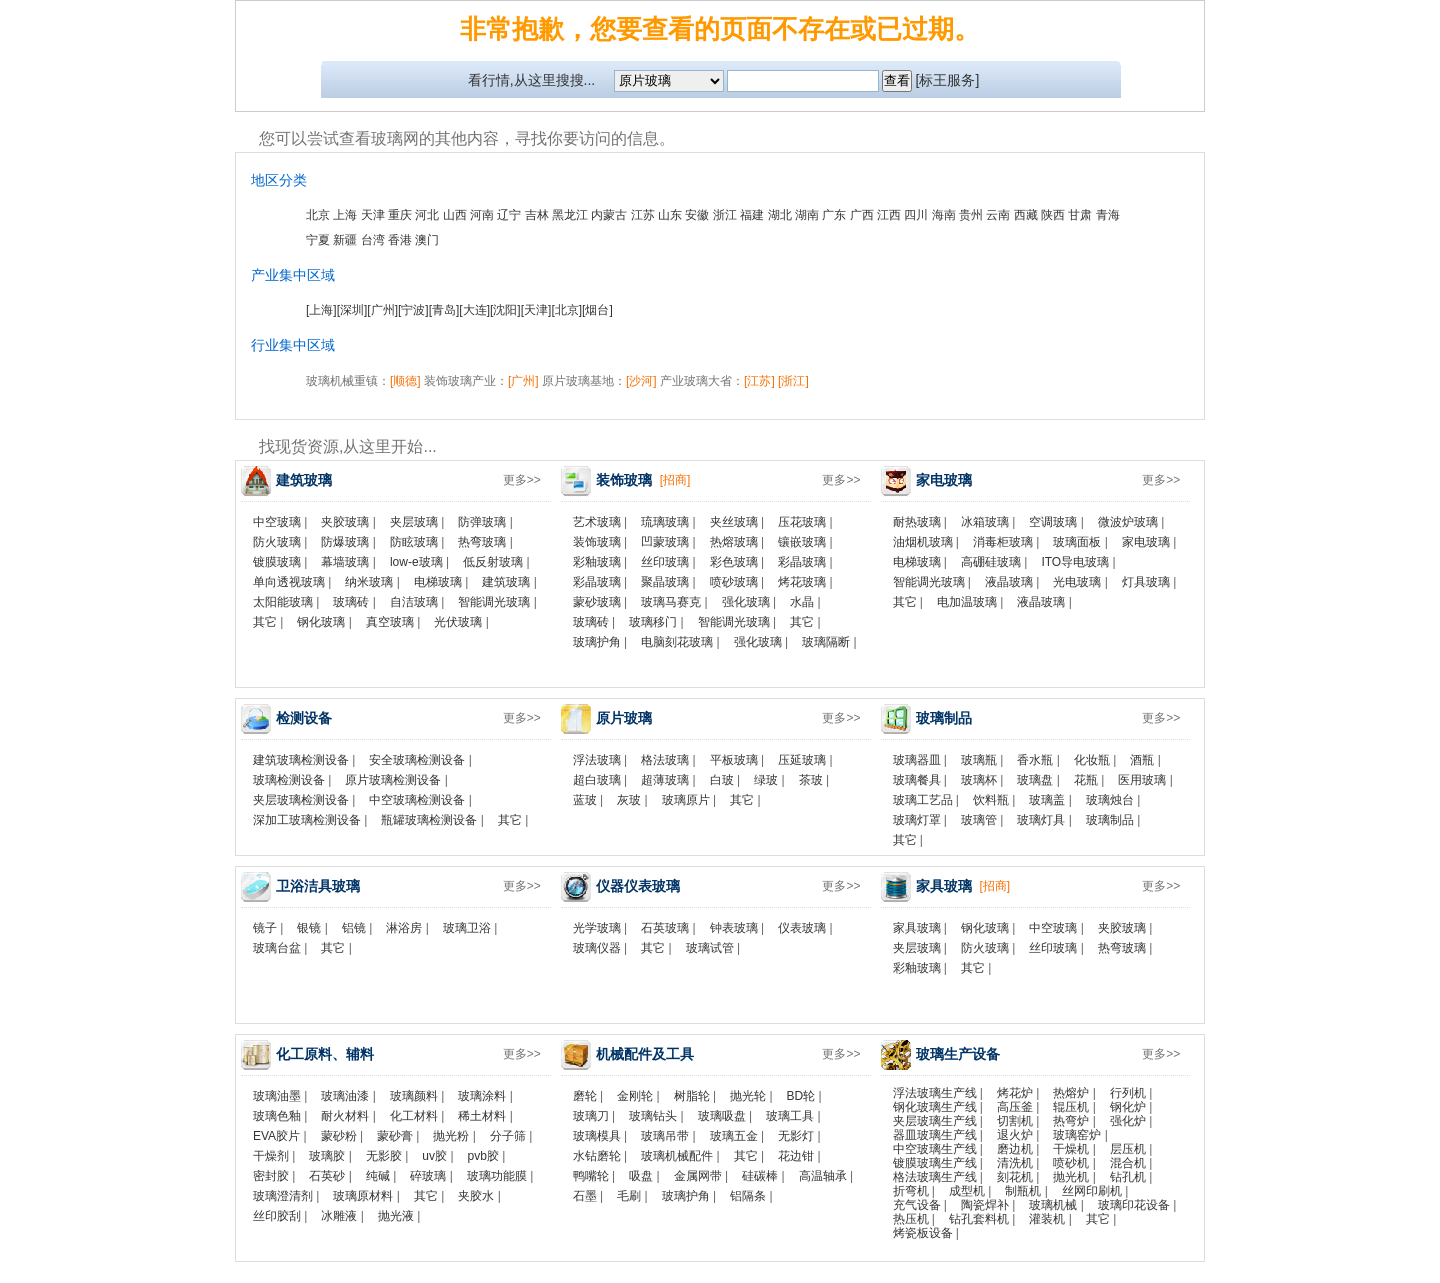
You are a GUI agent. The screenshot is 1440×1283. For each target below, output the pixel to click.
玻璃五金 (734, 1136)
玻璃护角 (597, 642)
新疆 (345, 240)
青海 (1108, 215)
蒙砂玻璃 (597, 602)
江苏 (643, 215)
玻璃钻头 (653, 1116)
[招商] (675, 480)
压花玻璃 (802, 522)
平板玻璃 (734, 760)
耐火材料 (345, 1116)
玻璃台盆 (277, 948)
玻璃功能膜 (497, 1176)
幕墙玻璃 (345, 562)
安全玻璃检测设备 (417, 760)
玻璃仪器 (597, 948)
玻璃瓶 (979, 760)
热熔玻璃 (734, 542)
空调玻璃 (1053, 522)
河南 (482, 215)
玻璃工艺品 (923, 800)
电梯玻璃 (438, 582)
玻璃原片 (686, 800)
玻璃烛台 (1110, 800)
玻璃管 (979, 820)
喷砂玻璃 (734, 582)
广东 (834, 215)
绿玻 (766, 780)
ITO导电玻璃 (1075, 562)
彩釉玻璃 (597, 562)
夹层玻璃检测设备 (301, 800)
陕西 (1053, 215)
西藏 (1026, 215)
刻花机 (1015, 1177)
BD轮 (801, 1096)
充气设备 (917, 1205)
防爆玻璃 (345, 542)
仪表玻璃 (802, 928)
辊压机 (1071, 1107)
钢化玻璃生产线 (935, 1107)
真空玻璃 (390, 622)
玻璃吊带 (665, 1136)
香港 (400, 240)
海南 (944, 215)
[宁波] (413, 310)
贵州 (971, 215)
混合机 (1128, 1163)
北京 (318, 215)
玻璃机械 (1053, 1205)
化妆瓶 (1092, 760)
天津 (373, 215)
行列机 (1128, 1093)
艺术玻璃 (597, 522)
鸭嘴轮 (591, 1176)
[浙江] (793, 381)
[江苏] (759, 381)
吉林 (537, 215)
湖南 (807, 215)
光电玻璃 (1077, 582)
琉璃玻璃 (665, 522)
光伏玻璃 (458, 622)
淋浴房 (404, 928)
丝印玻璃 (665, 562)
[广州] (382, 310)
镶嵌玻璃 (802, 542)
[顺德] (405, 381)
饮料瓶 (991, 800)
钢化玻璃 (321, 622)
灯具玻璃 (1146, 582)
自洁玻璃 (414, 602)
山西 (455, 215)
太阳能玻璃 (283, 602)
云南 (998, 215)
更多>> (522, 480)
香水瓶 (1035, 760)
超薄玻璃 (665, 780)
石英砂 (327, 1176)
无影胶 (384, 1156)
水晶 (802, 602)
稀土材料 (482, 1116)
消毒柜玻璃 (1003, 542)
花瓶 (1086, 780)
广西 (862, 215)
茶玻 (811, 780)
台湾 (373, 240)
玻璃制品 (1110, 820)
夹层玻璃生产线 (935, 1121)
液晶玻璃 (1009, 582)
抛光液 (396, 1216)
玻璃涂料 (482, 1096)
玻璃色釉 (277, 1116)
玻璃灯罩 (917, 820)
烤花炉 (1015, 1093)
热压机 (911, 1219)
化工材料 (414, 1116)
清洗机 (1015, 1163)
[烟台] (597, 310)
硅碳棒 (760, 1176)
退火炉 (1015, 1135)
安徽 (697, 215)
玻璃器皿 (917, 760)
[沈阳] (505, 310)
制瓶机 (1023, 1191)
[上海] (321, 310)
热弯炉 (1071, 1121)
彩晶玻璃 (802, 562)
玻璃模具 (597, 1136)
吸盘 (641, 1176)
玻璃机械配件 (677, 1156)
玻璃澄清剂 (283, 1196)
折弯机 (911, 1191)
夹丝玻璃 (734, 522)
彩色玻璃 (734, 562)
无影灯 (796, 1136)
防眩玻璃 (414, 542)
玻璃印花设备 (1134, 1205)
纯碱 (378, 1176)
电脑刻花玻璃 (677, 642)
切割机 (1015, 1121)
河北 (427, 215)
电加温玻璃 (967, 602)
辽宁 (509, 215)
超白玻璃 (597, 780)
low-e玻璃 (416, 562)
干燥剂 (271, 1156)
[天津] (536, 310)
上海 (345, 215)
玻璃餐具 (917, 780)
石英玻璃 (665, 928)
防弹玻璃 (482, 522)
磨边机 (1015, 1149)
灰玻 (629, 800)
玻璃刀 (591, 1116)
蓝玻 (585, 800)
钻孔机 (1128, 1177)
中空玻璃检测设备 (417, 800)
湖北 (780, 215)
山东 (670, 215)
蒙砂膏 (395, 1136)
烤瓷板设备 (923, 1233)
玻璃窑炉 (1077, 1135)
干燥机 (1071, 1149)
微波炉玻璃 (1128, 522)
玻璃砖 (351, 602)
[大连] (474, 310)
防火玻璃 (277, 542)
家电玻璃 (1146, 542)
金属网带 (698, 1176)
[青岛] (444, 310)
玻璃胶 (327, 1156)
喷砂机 (1071, 1163)
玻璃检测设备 (289, 780)
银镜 (309, 928)
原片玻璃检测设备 (393, 780)
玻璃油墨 (277, 1096)
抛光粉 (451, 1136)
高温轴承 (823, 1176)
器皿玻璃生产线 (935, 1135)
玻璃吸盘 (722, 1116)
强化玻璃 (746, 602)
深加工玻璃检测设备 (307, 820)
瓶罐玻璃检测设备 (429, 820)
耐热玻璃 (917, 522)
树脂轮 (692, 1096)
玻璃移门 (653, 622)
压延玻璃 (802, 760)
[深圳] (352, 310)
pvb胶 (483, 1156)
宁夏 (318, 240)
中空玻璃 (277, 522)
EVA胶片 (276, 1136)
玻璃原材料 (363, 1196)
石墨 (585, 1196)
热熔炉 (1071, 1093)
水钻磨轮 (597, 1156)
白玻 (722, 780)
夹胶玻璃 (345, 522)
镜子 (265, 928)
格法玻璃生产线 (935, 1177)
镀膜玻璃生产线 (935, 1163)
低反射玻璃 (493, 562)
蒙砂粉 (339, 1136)
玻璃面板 (1077, 542)
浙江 (725, 215)
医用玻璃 (1142, 780)
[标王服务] (948, 80)
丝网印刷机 (1092, 1191)
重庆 (400, 215)
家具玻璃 (917, 928)
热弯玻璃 (482, 542)
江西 (889, 215)
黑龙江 (570, 215)
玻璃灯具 (1041, 820)
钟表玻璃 (734, 928)
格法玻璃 (665, 760)
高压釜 (1015, 1107)
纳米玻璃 (369, 582)
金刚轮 (635, 1096)
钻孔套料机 (979, 1219)
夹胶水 (476, 1196)
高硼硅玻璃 (991, 562)
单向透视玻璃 (289, 582)
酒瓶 (1142, 760)
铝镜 (354, 928)
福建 (752, 215)
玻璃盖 (1047, 800)
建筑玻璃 (506, 582)
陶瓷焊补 (985, 1205)
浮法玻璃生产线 (935, 1093)
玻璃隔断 (826, 642)
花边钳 (796, 1156)
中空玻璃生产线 (935, 1149)
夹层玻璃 (414, 522)
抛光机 (1071, 1177)
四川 (916, 215)
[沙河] (641, 381)
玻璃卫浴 (467, 928)
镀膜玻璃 (277, 562)
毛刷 (629, 1196)
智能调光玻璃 (494, 602)
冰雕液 (339, 1216)
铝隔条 (748, 1196)
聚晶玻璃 (665, 582)
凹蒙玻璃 (665, 542)
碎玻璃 (428, 1176)
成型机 (967, 1191)
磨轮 (585, 1096)
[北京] (566, 310)
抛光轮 (748, 1096)
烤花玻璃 (802, 582)
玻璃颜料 (414, 1096)
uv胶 (434, 1156)
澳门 (427, 240)
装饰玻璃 (597, 542)
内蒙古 (609, 215)
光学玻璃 (597, 928)
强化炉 (1128, 1121)
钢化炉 (1128, 1107)
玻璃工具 (790, 1116)
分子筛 (508, 1136)
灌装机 (1047, 1219)
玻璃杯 (979, 780)
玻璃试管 (710, 948)
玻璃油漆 (345, 1096)
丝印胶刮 (277, 1216)
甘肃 (1080, 215)
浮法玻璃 (597, 760)
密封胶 (271, 1176)
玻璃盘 (1035, 780)
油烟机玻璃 (923, 542)
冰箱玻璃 (985, 522)
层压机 (1128, 1149)
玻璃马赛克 (671, 602)
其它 (265, 622)
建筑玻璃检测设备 (301, 760)
